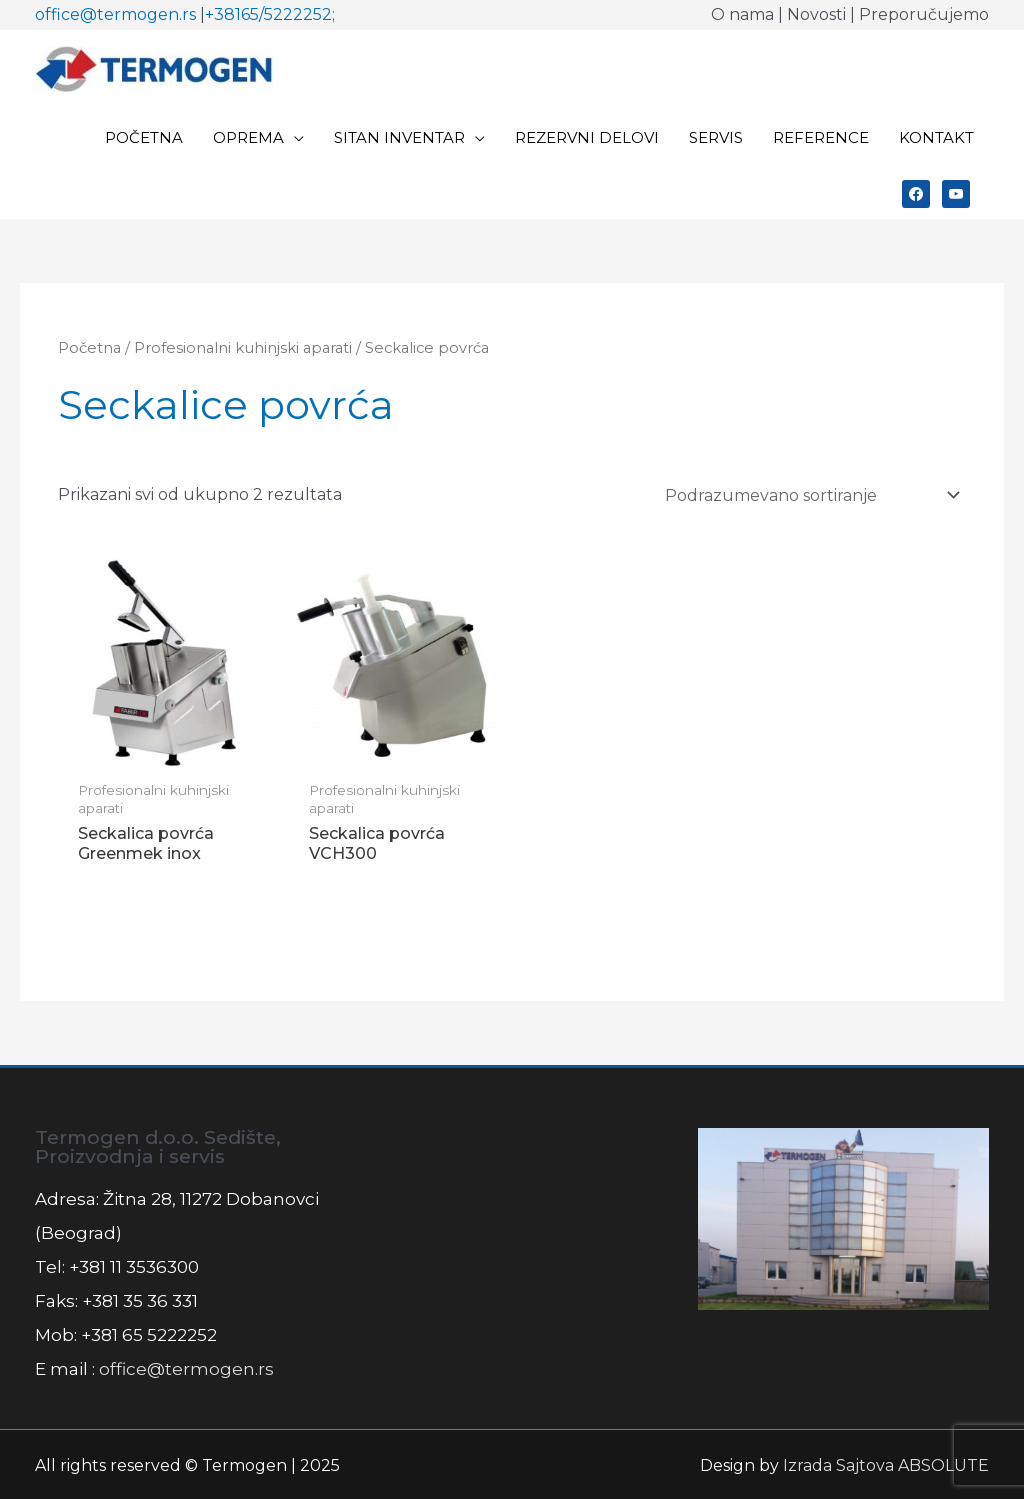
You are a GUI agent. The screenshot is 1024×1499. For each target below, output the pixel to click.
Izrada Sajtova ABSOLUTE (886, 1465)
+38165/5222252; (270, 14)
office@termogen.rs (115, 14)
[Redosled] (809, 495)
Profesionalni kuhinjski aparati (243, 348)
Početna (89, 348)
